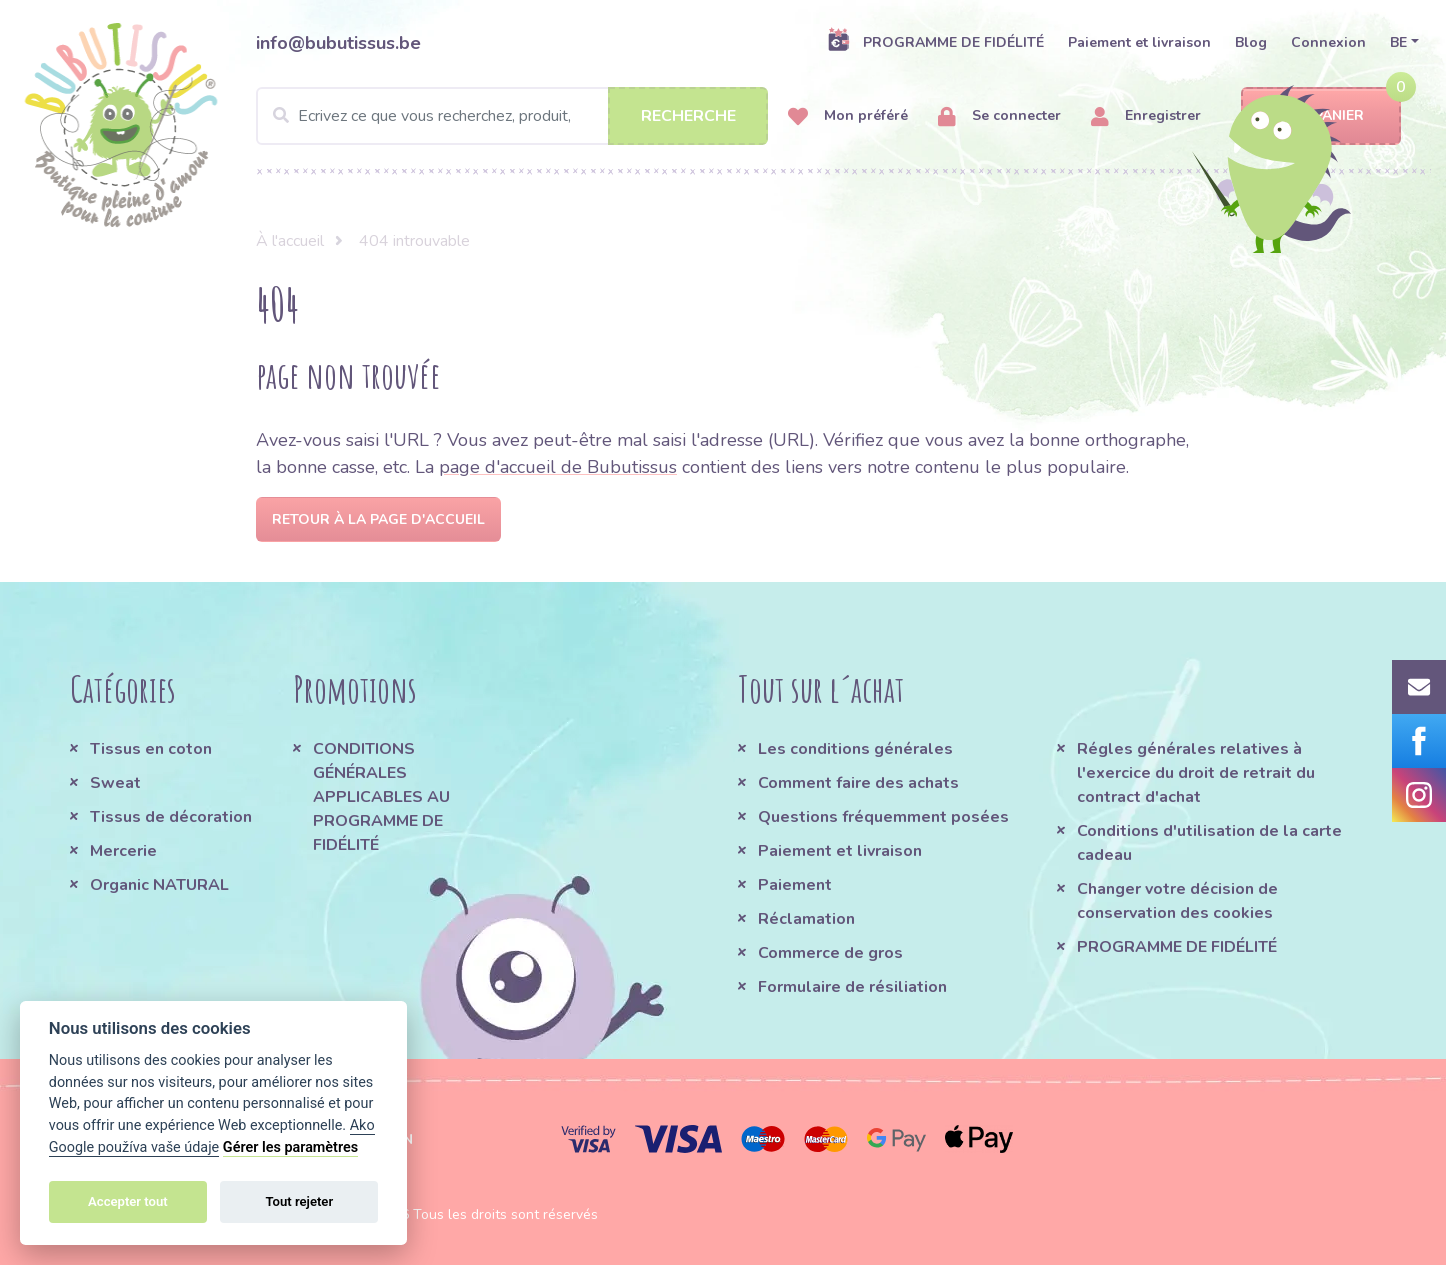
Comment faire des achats (858, 783)
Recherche (688, 116)
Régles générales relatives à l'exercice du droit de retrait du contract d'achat (1196, 773)
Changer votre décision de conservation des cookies (1177, 901)
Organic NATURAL (159, 885)
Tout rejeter (299, 1201)
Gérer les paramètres (290, 1147)
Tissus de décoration (171, 817)
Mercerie (123, 851)
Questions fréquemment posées (883, 817)
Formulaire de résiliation (852, 987)
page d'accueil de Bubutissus (558, 467)
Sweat (115, 783)
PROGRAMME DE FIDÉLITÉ (935, 42)
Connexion (1328, 42)
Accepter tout (128, 1201)
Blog (1251, 42)
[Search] (512, 116)
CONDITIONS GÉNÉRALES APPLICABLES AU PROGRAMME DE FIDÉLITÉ (381, 797)
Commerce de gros (830, 953)
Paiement (795, 885)
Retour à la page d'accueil (378, 519)
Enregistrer (1146, 116)
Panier (1321, 116)
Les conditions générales (855, 749)
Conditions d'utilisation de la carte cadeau (1209, 843)
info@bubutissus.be (338, 43)
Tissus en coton (151, 749)
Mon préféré (848, 116)
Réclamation (806, 919)
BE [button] (1398, 42)
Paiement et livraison (1139, 42)
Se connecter (999, 116)
